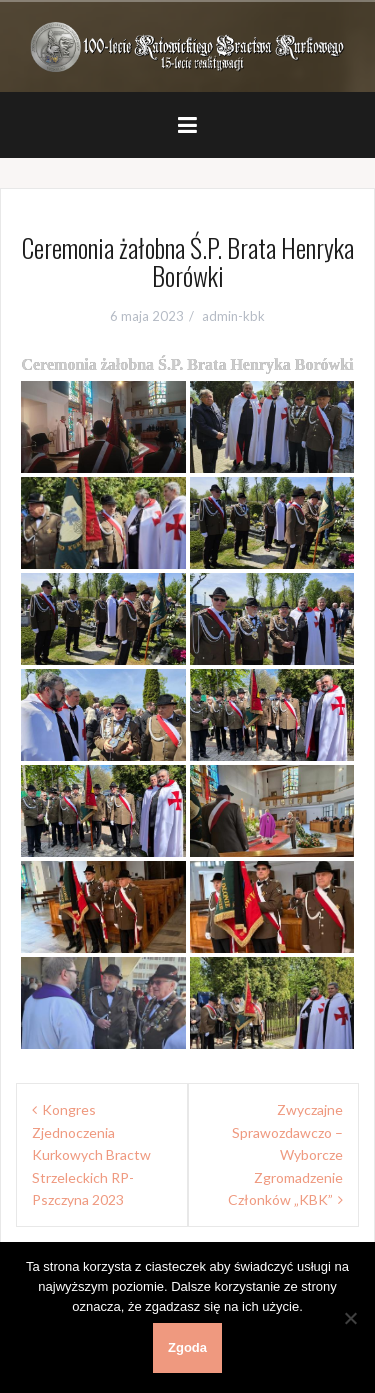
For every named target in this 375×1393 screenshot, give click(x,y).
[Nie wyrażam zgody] (350, 1318)
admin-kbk (233, 316)
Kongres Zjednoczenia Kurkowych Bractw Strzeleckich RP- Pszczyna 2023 (91, 1154)
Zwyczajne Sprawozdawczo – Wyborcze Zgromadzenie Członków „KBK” (285, 1154)
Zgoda (187, 1347)
